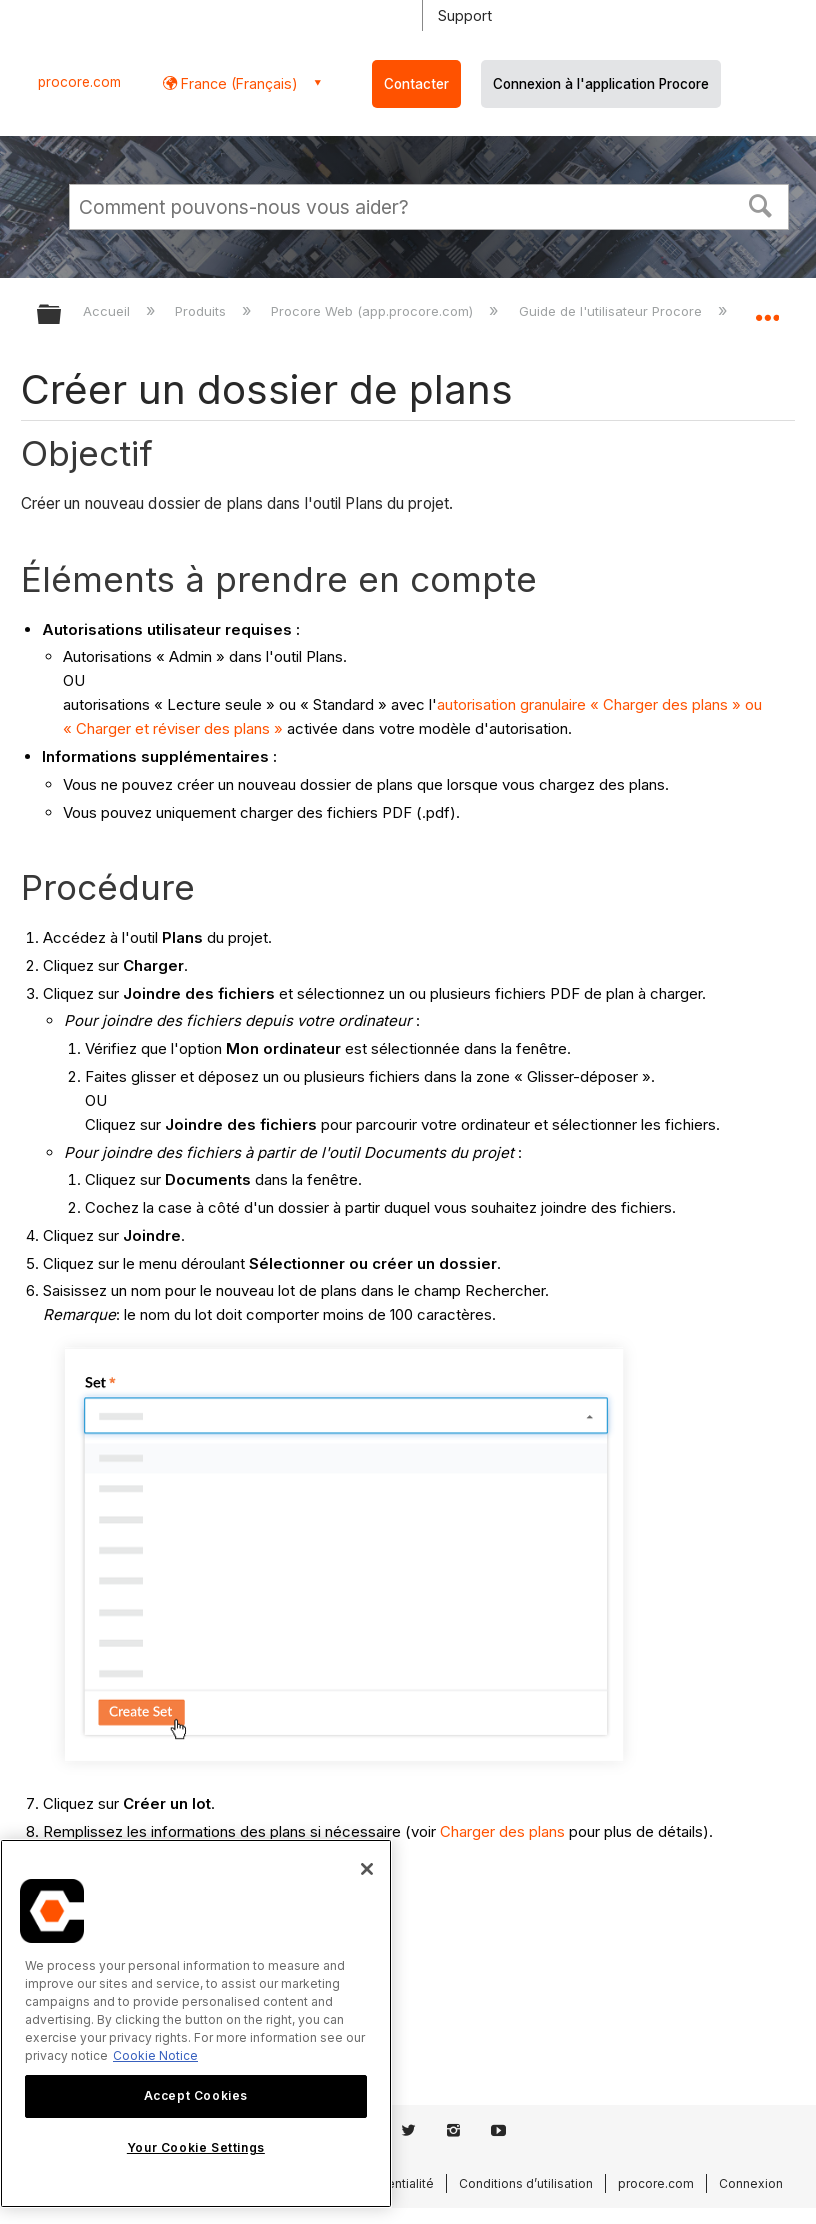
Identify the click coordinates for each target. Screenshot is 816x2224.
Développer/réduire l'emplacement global (767, 308)
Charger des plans (502, 1831)
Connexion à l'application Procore (601, 84)
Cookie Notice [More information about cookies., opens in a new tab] (155, 2055)
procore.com (79, 82)
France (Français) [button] (237, 83)
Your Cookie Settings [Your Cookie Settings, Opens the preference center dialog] (196, 2147)
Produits (202, 311)
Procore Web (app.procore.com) (374, 311)
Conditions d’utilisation (526, 2183)
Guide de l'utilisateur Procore (612, 311)
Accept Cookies (196, 2095)
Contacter (416, 84)
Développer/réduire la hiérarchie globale (62, 315)
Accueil (108, 311)
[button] (761, 204)
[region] (196, 2023)
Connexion (751, 2183)
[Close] (367, 1869)
